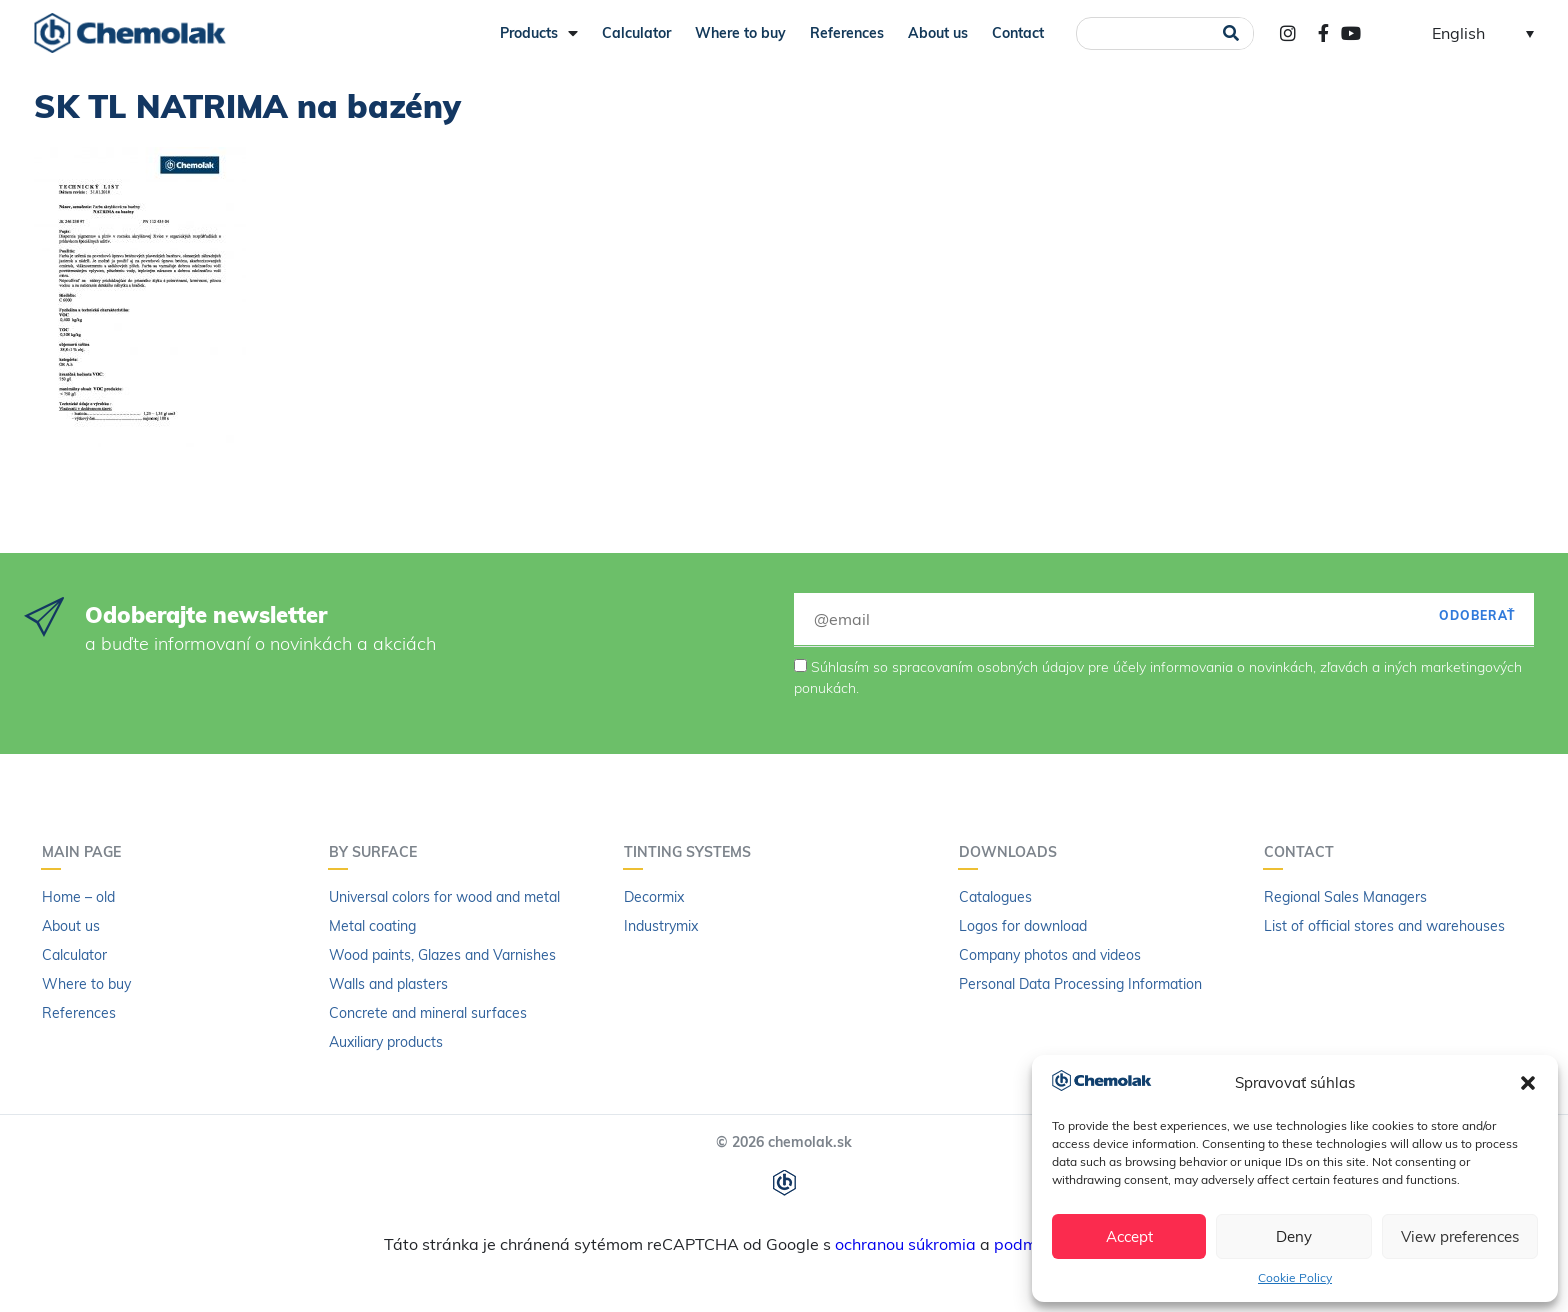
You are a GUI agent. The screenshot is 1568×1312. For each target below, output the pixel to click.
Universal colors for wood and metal (444, 897)
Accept (1129, 1236)
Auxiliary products (386, 1042)
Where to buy (740, 33)
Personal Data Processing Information (1080, 984)
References (847, 33)
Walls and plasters (388, 984)
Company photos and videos (1050, 955)
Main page (86, 852)
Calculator (636, 33)
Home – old (78, 897)
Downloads (1013, 852)
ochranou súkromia (905, 1244)
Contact (1018, 33)
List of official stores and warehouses (1384, 926)
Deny (1294, 1236)
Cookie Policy (1295, 1277)
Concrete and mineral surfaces (428, 1013)
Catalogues (995, 897)
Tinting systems (692, 852)
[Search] (1231, 33)
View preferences (1460, 1236)
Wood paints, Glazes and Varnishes (442, 955)
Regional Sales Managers (1345, 897)
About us (938, 33)
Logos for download (1023, 926)
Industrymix (661, 926)
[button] (1528, 1083)
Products (539, 33)
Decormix (654, 897)
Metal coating (372, 926)
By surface (378, 852)
